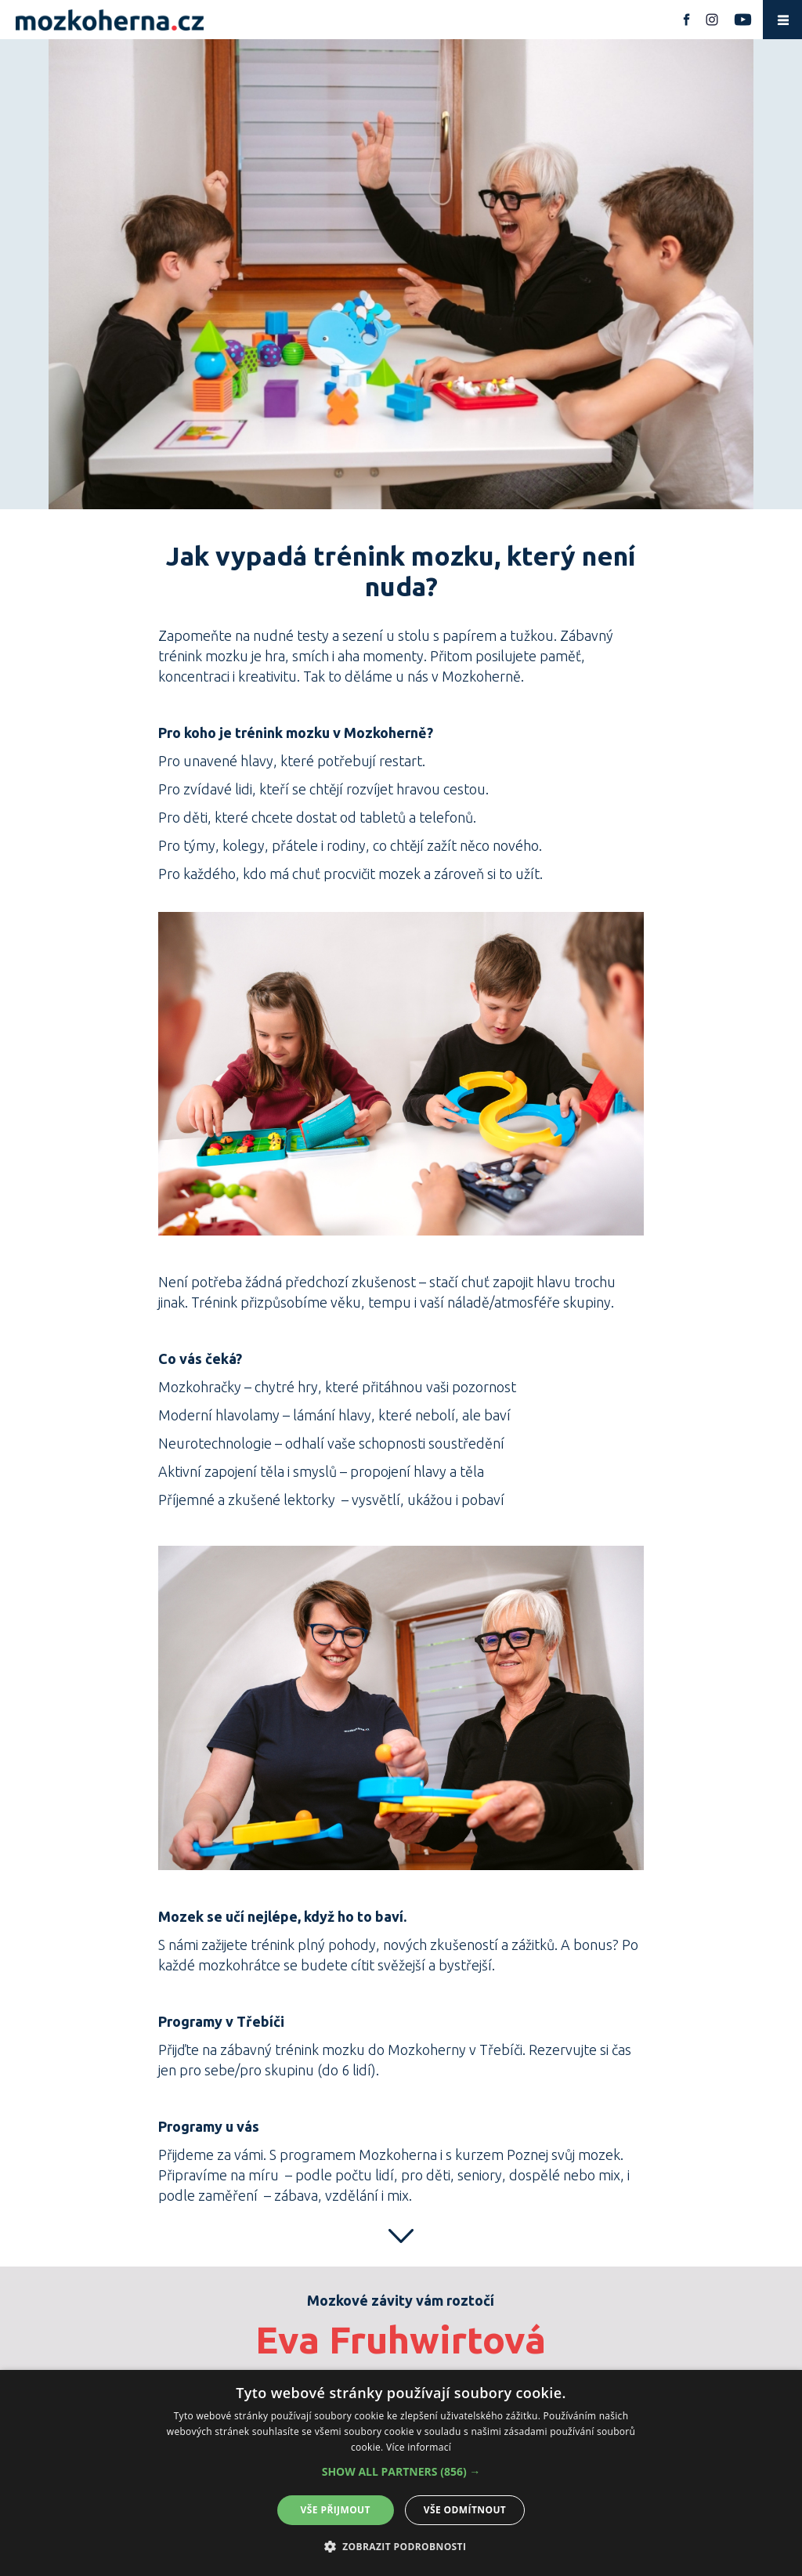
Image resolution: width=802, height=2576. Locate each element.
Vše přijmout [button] (335, 2509)
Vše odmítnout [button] (465, 2509)
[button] (401, 2472)
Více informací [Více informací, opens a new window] (418, 2447)
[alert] (401, 2473)
